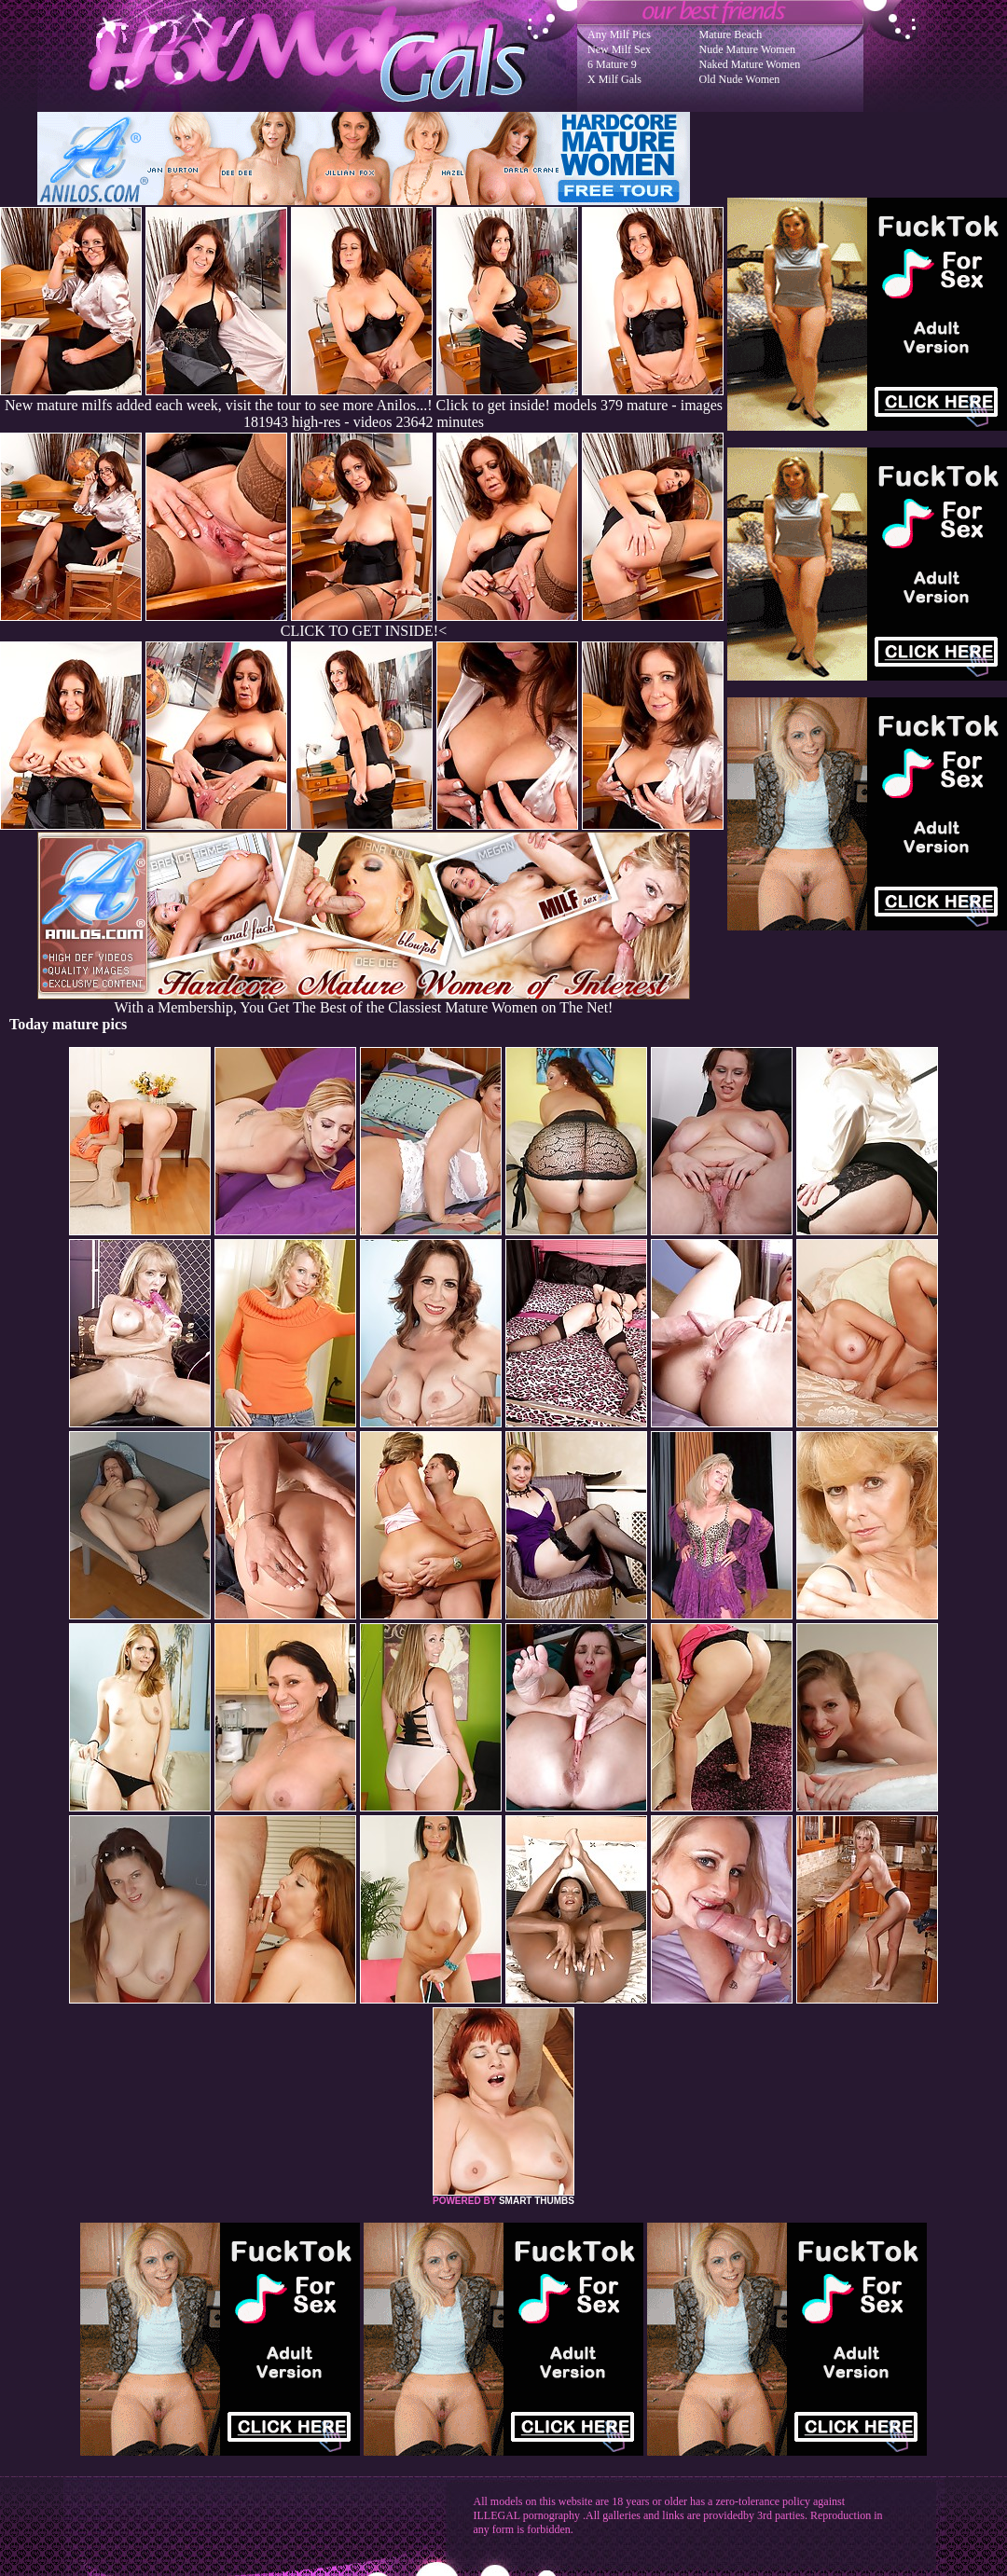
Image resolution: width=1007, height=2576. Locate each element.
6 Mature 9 (612, 64)
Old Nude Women (739, 79)
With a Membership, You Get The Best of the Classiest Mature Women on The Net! (363, 1000)
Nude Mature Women (747, 49)
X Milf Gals (614, 79)
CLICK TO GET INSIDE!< (364, 631)
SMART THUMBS (536, 2201)
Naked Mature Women (750, 64)
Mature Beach (731, 34)
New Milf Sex (619, 49)
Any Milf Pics (619, 34)
